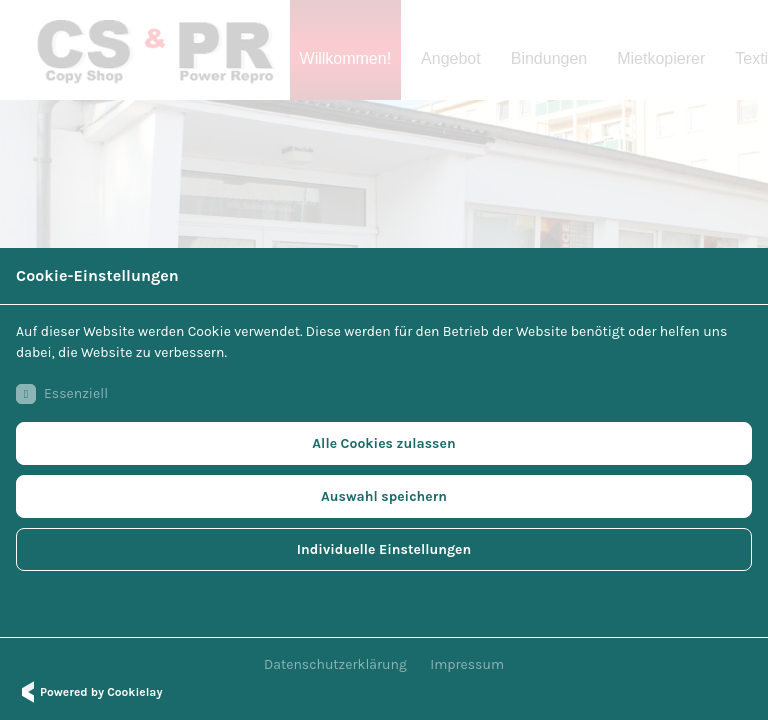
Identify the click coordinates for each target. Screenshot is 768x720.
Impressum (467, 664)
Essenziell (62, 394)
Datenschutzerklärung (335, 664)
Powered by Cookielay (89, 692)
